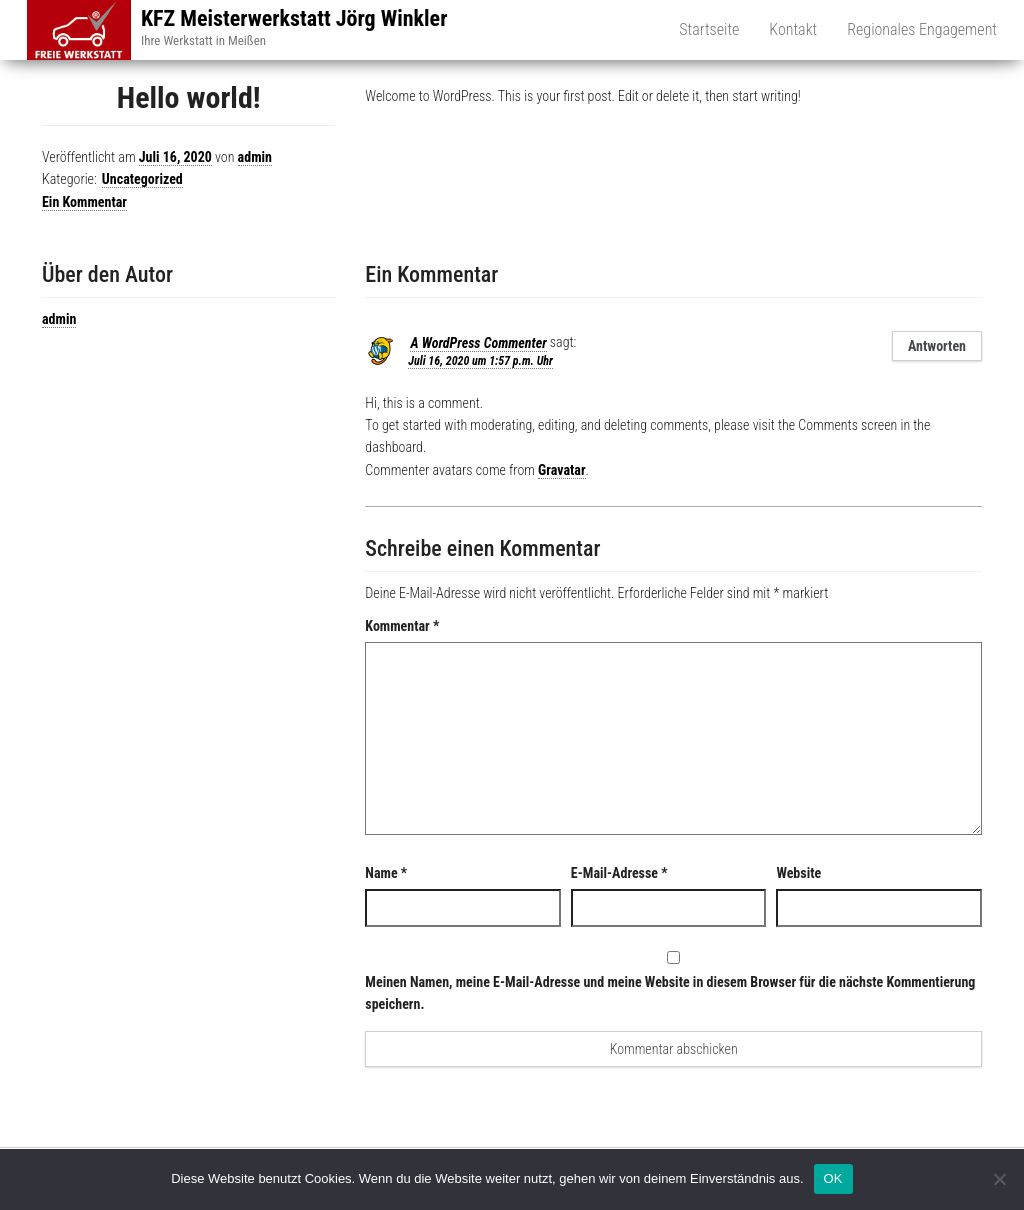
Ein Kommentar (84, 202)
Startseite (709, 29)
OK (833, 1178)
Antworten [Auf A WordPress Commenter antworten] (937, 346)
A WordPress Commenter (478, 343)
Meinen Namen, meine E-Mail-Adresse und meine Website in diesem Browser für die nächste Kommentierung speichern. (670, 993)
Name (386, 873)
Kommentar (402, 626)
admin (255, 157)
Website (798, 873)
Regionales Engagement (922, 29)
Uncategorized (142, 179)
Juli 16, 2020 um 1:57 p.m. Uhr (480, 361)
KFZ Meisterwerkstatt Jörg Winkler (294, 18)
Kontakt (793, 29)
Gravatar (561, 470)
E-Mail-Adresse (619, 873)
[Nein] (999, 1179)
